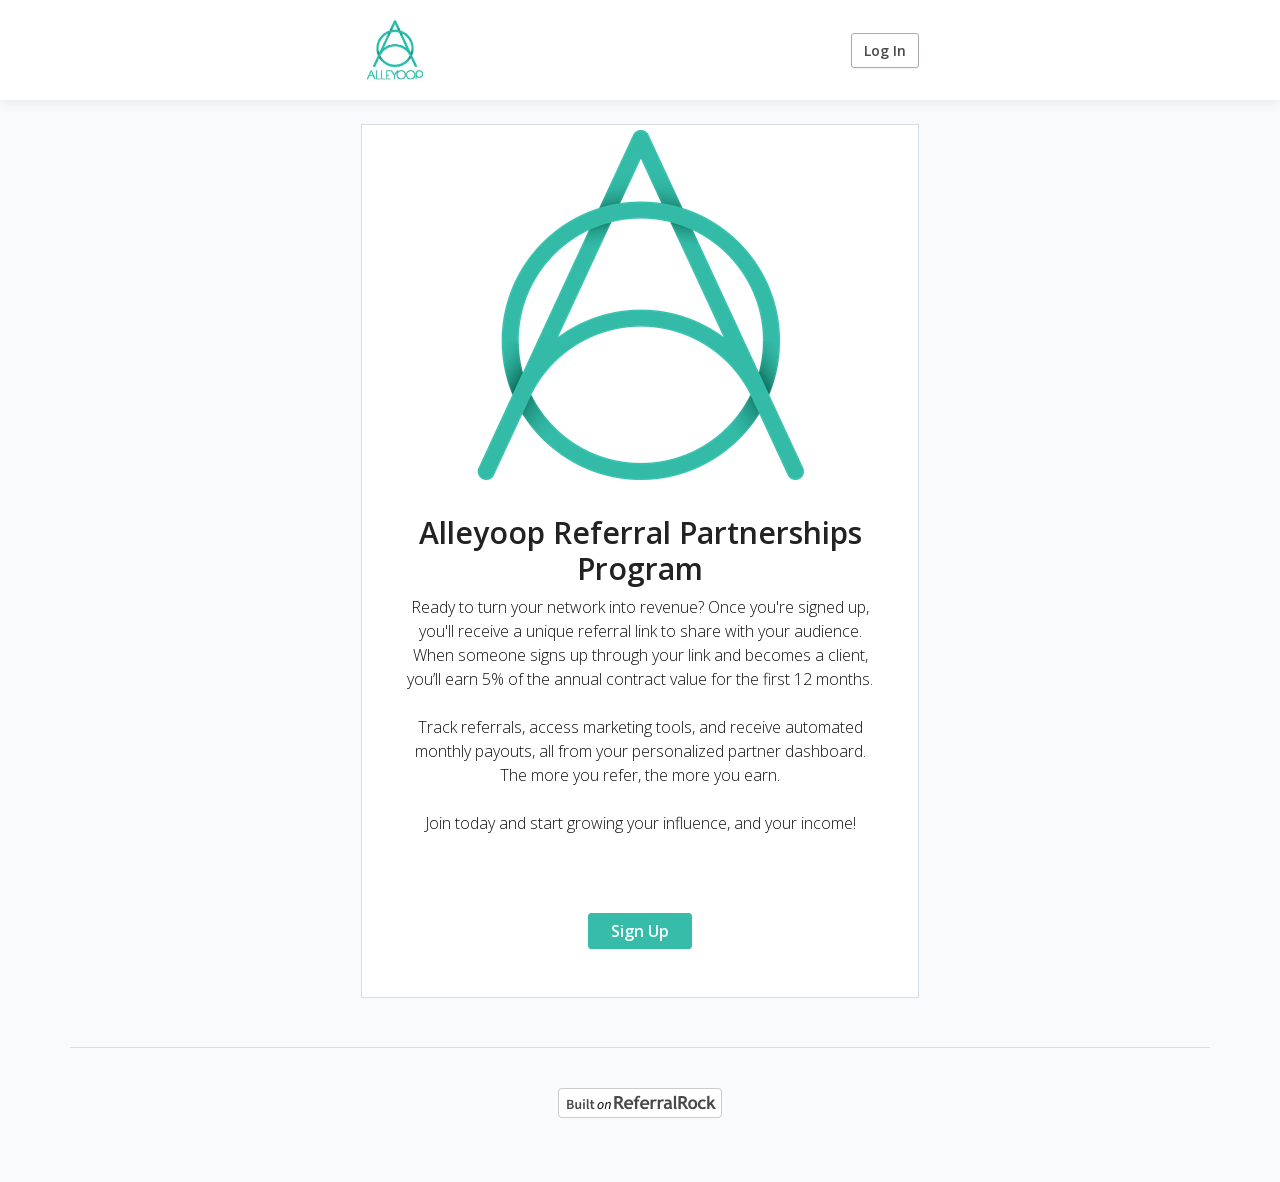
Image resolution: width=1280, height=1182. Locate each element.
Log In (885, 50)
